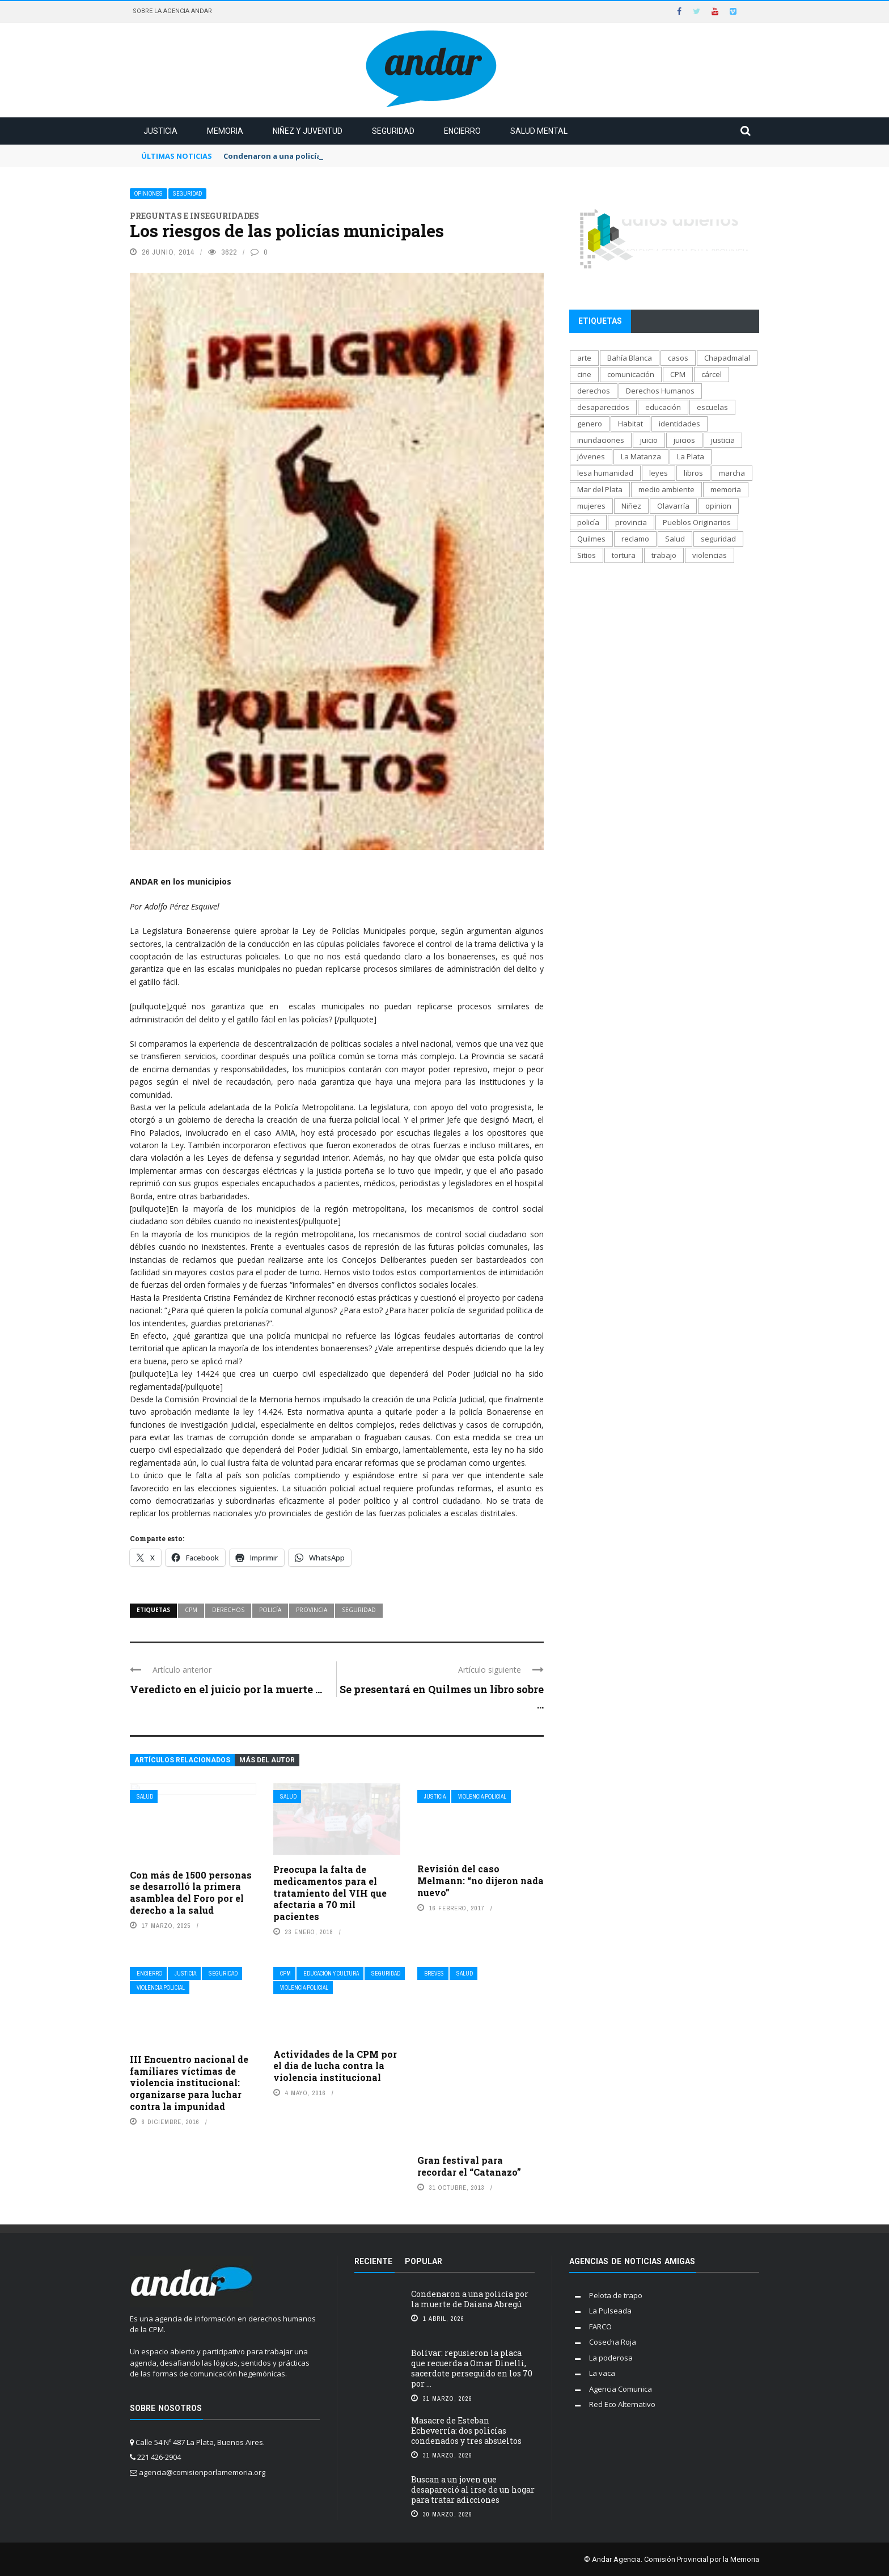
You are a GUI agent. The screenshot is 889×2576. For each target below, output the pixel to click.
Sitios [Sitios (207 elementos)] (586, 555)
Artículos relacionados (182, 1760)
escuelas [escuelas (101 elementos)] (712, 407)
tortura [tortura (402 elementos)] (624, 555)
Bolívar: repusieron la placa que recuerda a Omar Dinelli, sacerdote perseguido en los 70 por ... (471, 2368)
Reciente (373, 2261)
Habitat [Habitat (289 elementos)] (630, 423)
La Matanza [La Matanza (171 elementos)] (641, 456)
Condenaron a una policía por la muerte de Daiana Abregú (469, 2299)
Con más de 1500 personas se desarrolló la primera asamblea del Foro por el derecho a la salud (191, 1892)
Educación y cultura (331, 1973)
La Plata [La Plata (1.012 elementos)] (690, 456)
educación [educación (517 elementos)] (663, 407)
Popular (423, 2261)
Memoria (225, 131)
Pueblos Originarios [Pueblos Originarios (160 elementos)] (697, 522)
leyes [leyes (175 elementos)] (658, 473)
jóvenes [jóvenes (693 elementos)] (591, 456)
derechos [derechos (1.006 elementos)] (593, 391)
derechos (228, 1610)
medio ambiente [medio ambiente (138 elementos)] (666, 489)
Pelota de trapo (615, 2295)
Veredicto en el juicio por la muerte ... (226, 1689)
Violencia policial (482, 1796)
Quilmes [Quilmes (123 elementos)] (591, 539)
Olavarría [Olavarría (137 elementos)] (673, 506)
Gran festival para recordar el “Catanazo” (469, 2166)
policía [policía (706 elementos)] (588, 522)
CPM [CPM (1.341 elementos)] (677, 374)
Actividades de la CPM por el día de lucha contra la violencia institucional (335, 2066)
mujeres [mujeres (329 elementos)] (591, 506)
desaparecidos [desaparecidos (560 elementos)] (603, 407)
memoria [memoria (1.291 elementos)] (725, 489)
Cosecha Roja (612, 2342)
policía (270, 1610)
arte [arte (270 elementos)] (584, 358)
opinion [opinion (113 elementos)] (718, 506)
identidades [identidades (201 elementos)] (679, 423)
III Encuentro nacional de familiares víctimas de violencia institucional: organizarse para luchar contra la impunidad (189, 2082)
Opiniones (148, 193)
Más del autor (267, 1760)
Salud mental (539, 131)
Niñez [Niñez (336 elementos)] (631, 506)
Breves (434, 1973)
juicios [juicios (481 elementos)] (684, 440)
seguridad (359, 1610)
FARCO (600, 2326)
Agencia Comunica (620, 2389)
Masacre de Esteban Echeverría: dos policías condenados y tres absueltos (466, 2430)
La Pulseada (610, 2311)
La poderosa (611, 2358)
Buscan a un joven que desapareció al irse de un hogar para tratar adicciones (473, 2489)
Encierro (462, 131)
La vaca (602, 2373)
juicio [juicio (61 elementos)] (649, 440)
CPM (191, 1610)
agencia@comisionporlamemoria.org (202, 2472)
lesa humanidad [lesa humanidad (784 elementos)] (605, 473)
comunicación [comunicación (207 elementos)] (630, 374)
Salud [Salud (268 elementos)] (675, 539)
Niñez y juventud (307, 131)
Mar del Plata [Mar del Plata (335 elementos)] (600, 489)
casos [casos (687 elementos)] (678, 358)
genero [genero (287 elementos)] (589, 423)
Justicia (160, 131)
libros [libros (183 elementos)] (693, 473)
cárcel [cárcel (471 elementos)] (711, 374)
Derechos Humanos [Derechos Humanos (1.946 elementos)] (660, 391)
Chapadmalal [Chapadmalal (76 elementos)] (727, 358)
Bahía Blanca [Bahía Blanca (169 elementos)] (629, 358)
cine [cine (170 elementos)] (584, 374)
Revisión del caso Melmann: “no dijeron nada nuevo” (480, 1880)
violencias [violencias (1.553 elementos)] (709, 555)
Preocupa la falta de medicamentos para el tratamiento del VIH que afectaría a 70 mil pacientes (330, 1892)
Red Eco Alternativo (622, 2404)
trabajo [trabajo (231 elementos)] (663, 555)
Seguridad (393, 131)
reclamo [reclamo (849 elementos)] (635, 539)
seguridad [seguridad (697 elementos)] (718, 539)
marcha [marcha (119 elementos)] (732, 473)
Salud (145, 1796)
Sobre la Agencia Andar (172, 11)
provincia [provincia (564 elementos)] (631, 522)
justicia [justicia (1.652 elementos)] (723, 440)
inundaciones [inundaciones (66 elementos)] (600, 440)
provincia (311, 1610)
